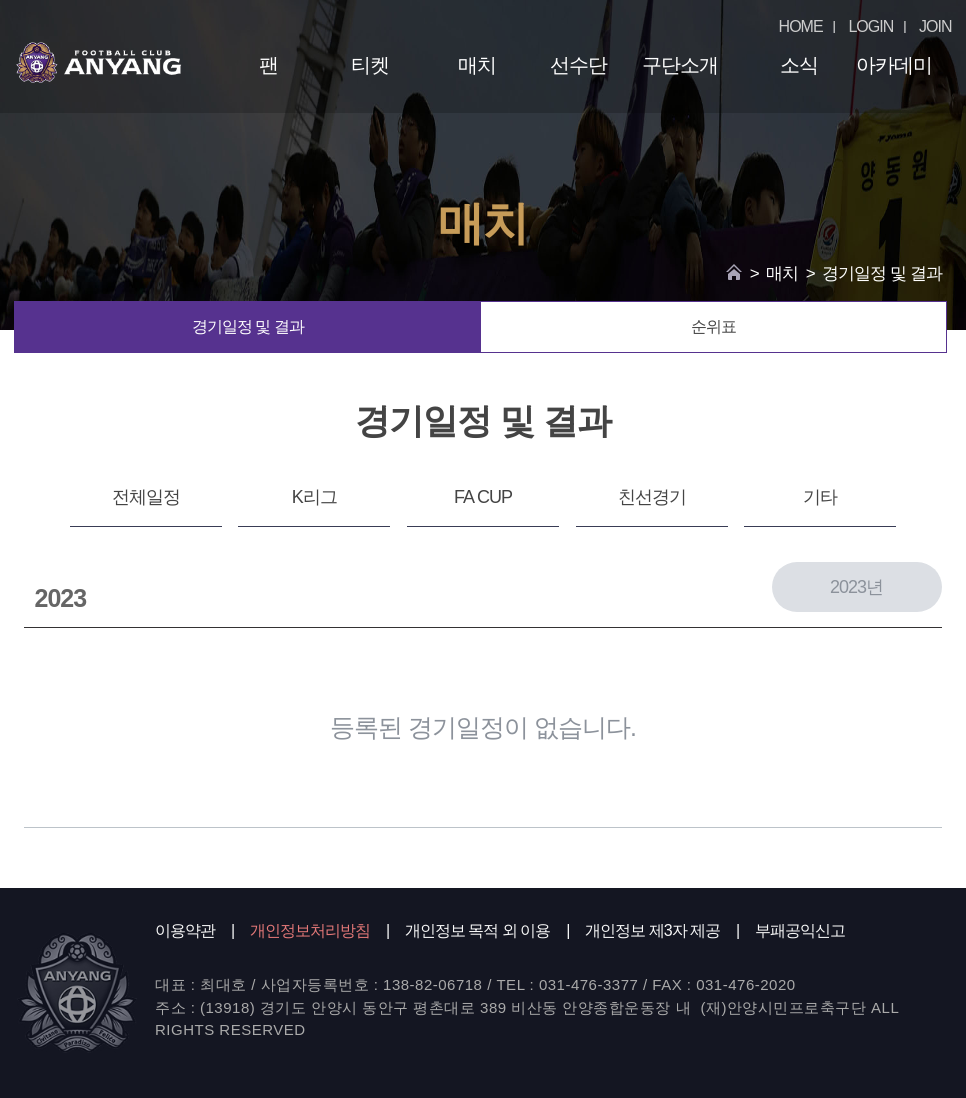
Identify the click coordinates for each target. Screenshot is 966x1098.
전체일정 (146, 497)
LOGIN (870, 26)
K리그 (314, 497)
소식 (799, 65)
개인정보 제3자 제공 (652, 930)
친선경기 (652, 497)
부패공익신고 (800, 930)
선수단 (578, 65)
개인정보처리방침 (310, 930)
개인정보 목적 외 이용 (477, 930)
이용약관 (185, 930)
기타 (820, 497)
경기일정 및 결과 (248, 326)
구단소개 (680, 65)
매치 (477, 65)
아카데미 (894, 65)
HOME (801, 26)
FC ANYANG (98, 62)
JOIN (935, 26)
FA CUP (483, 497)
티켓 (370, 65)
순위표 (713, 326)
